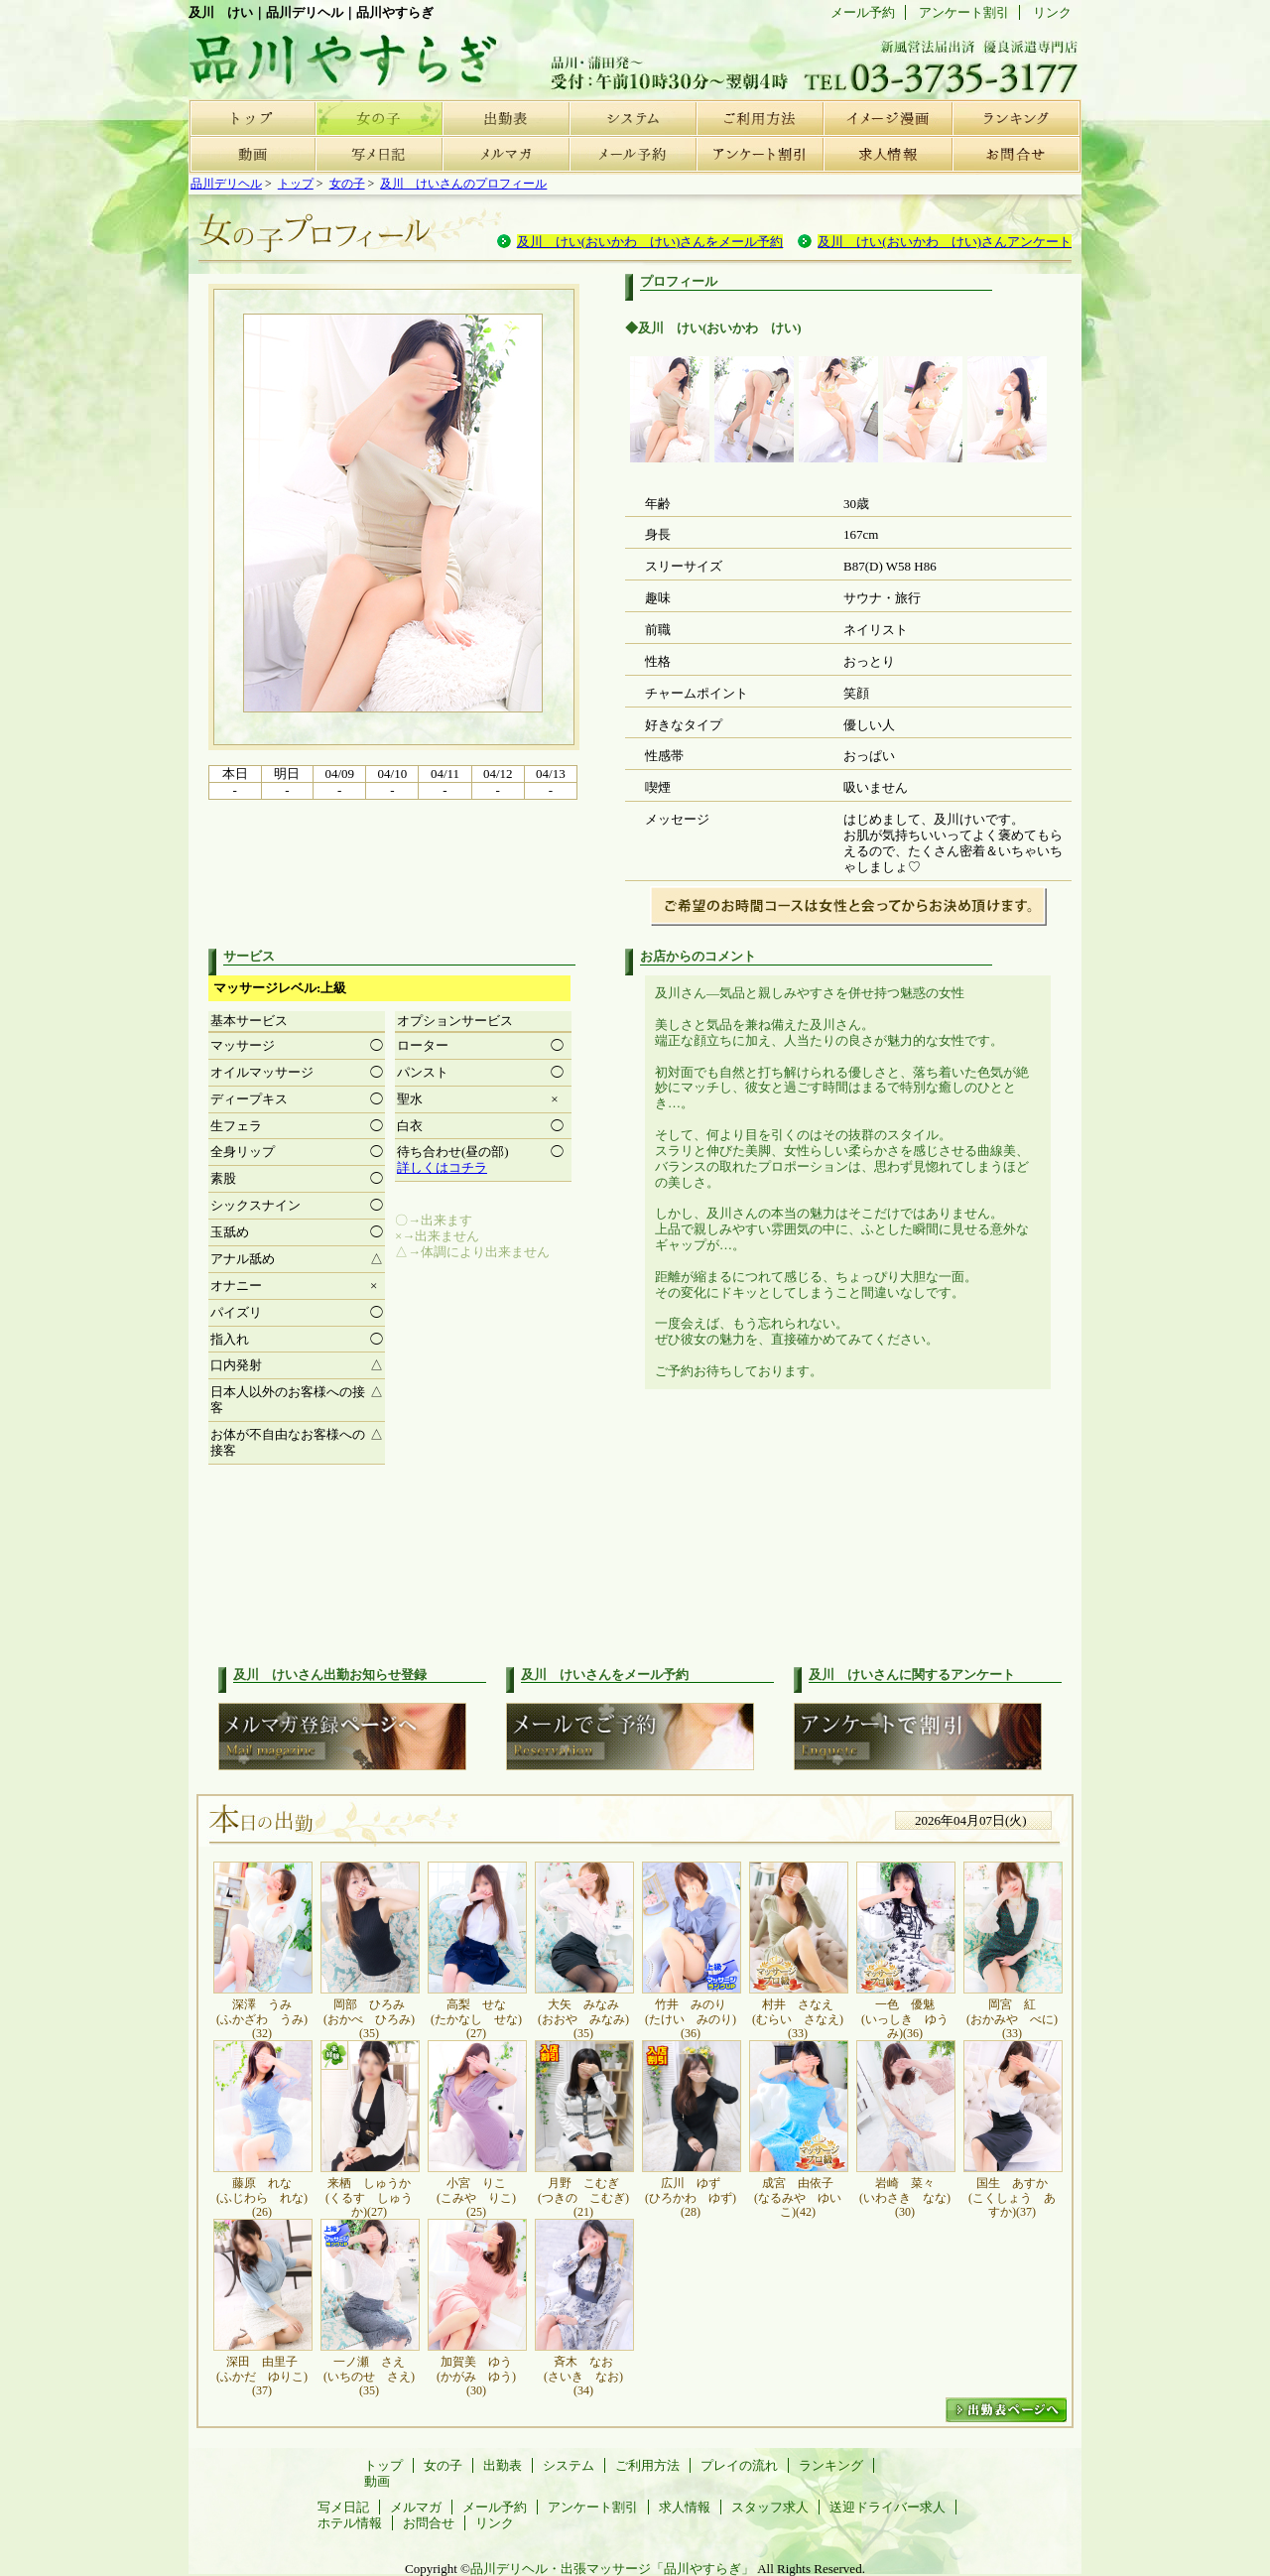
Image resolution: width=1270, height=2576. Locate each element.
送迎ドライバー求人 (887, 2507)
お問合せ (1014, 154)
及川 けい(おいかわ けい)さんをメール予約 (650, 241)
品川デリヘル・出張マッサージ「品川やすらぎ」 (612, 2568)
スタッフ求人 (770, 2507)
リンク (1052, 12)
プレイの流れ (887, 117)
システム (633, 117)
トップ (252, 117)
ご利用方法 (760, 117)
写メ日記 (379, 154)
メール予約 (633, 154)
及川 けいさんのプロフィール (463, 184)
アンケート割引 (760, 154)
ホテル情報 (350, 2522)
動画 (252, 154)
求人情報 (887, 154)
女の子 (379, 117)
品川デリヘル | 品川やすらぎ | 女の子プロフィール (337, 54)
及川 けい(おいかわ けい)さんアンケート (945, 241)
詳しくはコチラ (442, 1167)
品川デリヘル (226, 184)
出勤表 (506, 117)
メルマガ (506, 154)
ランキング (1014, 117)
